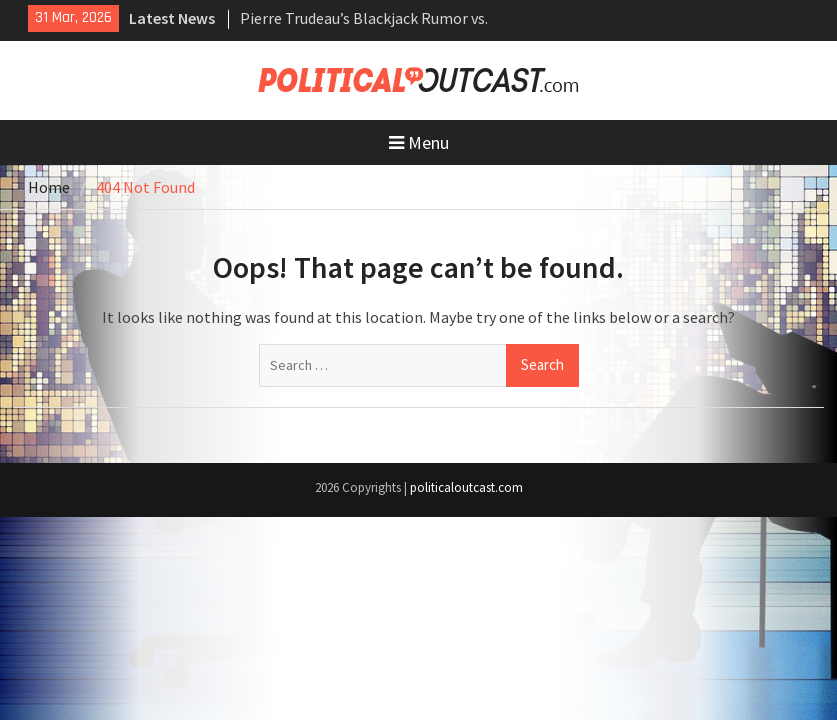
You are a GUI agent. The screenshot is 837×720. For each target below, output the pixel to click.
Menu (419, 142)
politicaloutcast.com (466, 487)
